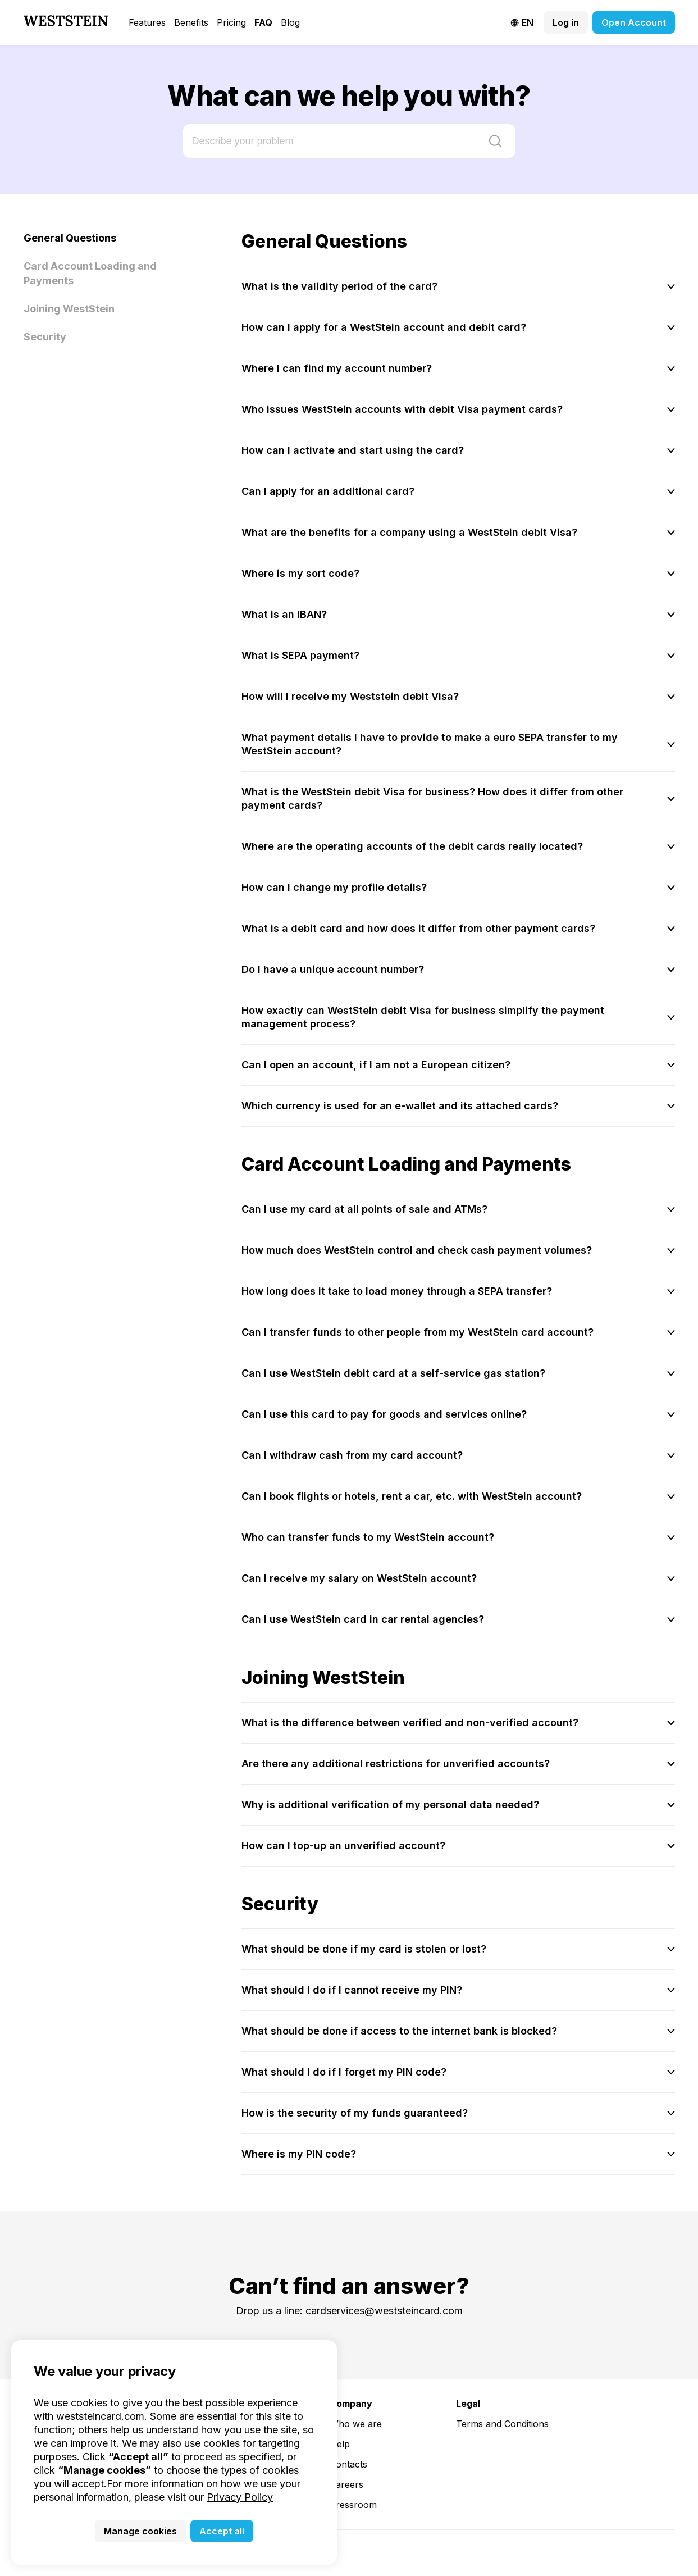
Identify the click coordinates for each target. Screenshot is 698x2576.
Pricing (231, 22)
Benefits (191, 22)
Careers (346, 2484)
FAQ (263, 22)
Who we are (356, 2423)
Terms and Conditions (502, 2423)
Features (147, 22)
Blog (290, 22)
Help (340, 2444)
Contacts (348, 2464)
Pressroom (353, 2504)
